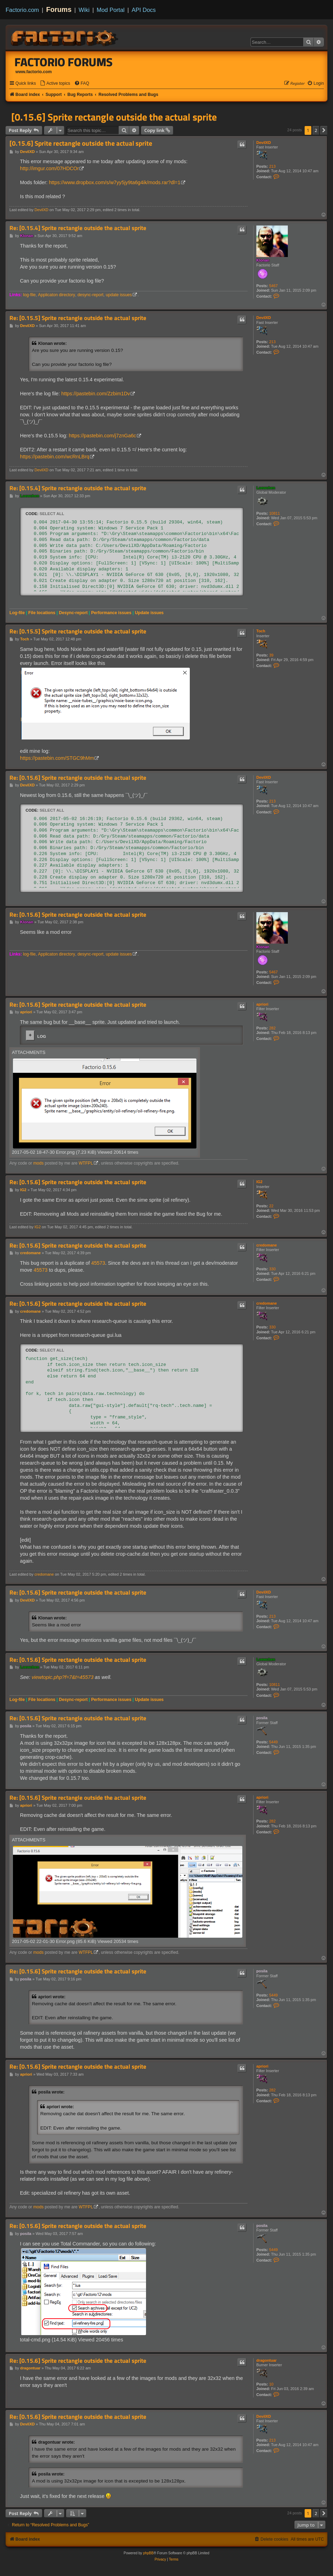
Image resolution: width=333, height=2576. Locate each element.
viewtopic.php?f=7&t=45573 (62, 1677)
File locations (41, 612)
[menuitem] (55, 83)
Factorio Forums (64, 62)
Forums (59, 9)
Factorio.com (22, 10)
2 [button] (316, 130)
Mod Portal (111, 10)
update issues (119, 294)
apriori (262, 1004)
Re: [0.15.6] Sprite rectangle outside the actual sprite (77, 778)
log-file (29, 294)
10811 (274, 513)
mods (38, 1163)
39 (271, 655)
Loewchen (265, 488)
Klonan (262, 260)
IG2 (259, 1182)
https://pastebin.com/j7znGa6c (102, 435)
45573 (98, 1263)
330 (272, 1269)
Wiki (84, 10)
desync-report (90, 294)
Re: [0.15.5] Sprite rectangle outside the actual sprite (77, 318)
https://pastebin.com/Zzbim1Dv (95, 393)
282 (272, 1028)
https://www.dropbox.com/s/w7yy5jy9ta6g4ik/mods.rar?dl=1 (114, 182)
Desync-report (73, 612)
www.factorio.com (33, 71)
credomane (266, 1245)
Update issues (149, 612)
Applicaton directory (56, 294)
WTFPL (86, 1163)
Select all (52, 514)
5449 (273, 1742)
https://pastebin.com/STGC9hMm (57, 758)
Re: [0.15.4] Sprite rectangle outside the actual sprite (77, 228)
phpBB (148, 2553)
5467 (273, 286)
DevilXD (263, 142)
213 (272, 166)
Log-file (17, 612)
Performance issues (111, 612)
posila (262, 1718)
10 (271, 2384)
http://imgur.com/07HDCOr (49, 168)
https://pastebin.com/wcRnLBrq (54, 456)
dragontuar (266, 2360)
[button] (323, 130)
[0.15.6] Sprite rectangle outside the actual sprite (114, 117)
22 (271, 1206)
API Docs (144, 10)
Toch (260, 631)
